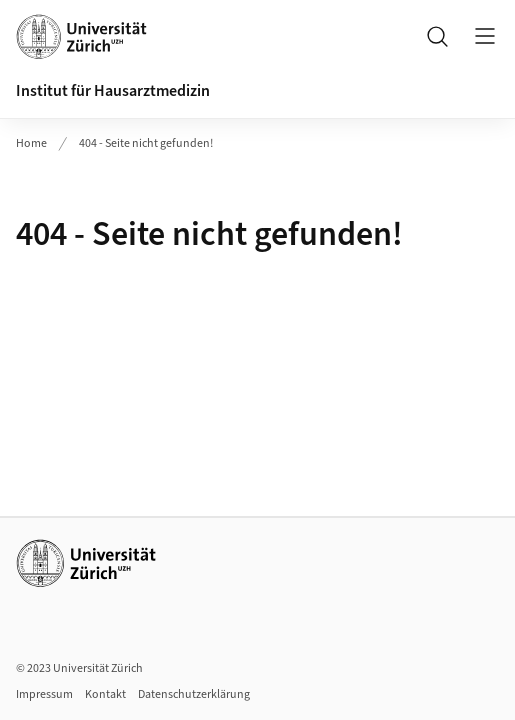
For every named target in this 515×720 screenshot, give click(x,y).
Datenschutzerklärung (194, 694)
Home (31, 143)
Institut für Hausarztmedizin (113, 91)
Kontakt (105, 694)
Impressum (44, 694)
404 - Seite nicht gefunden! (146, 143)
